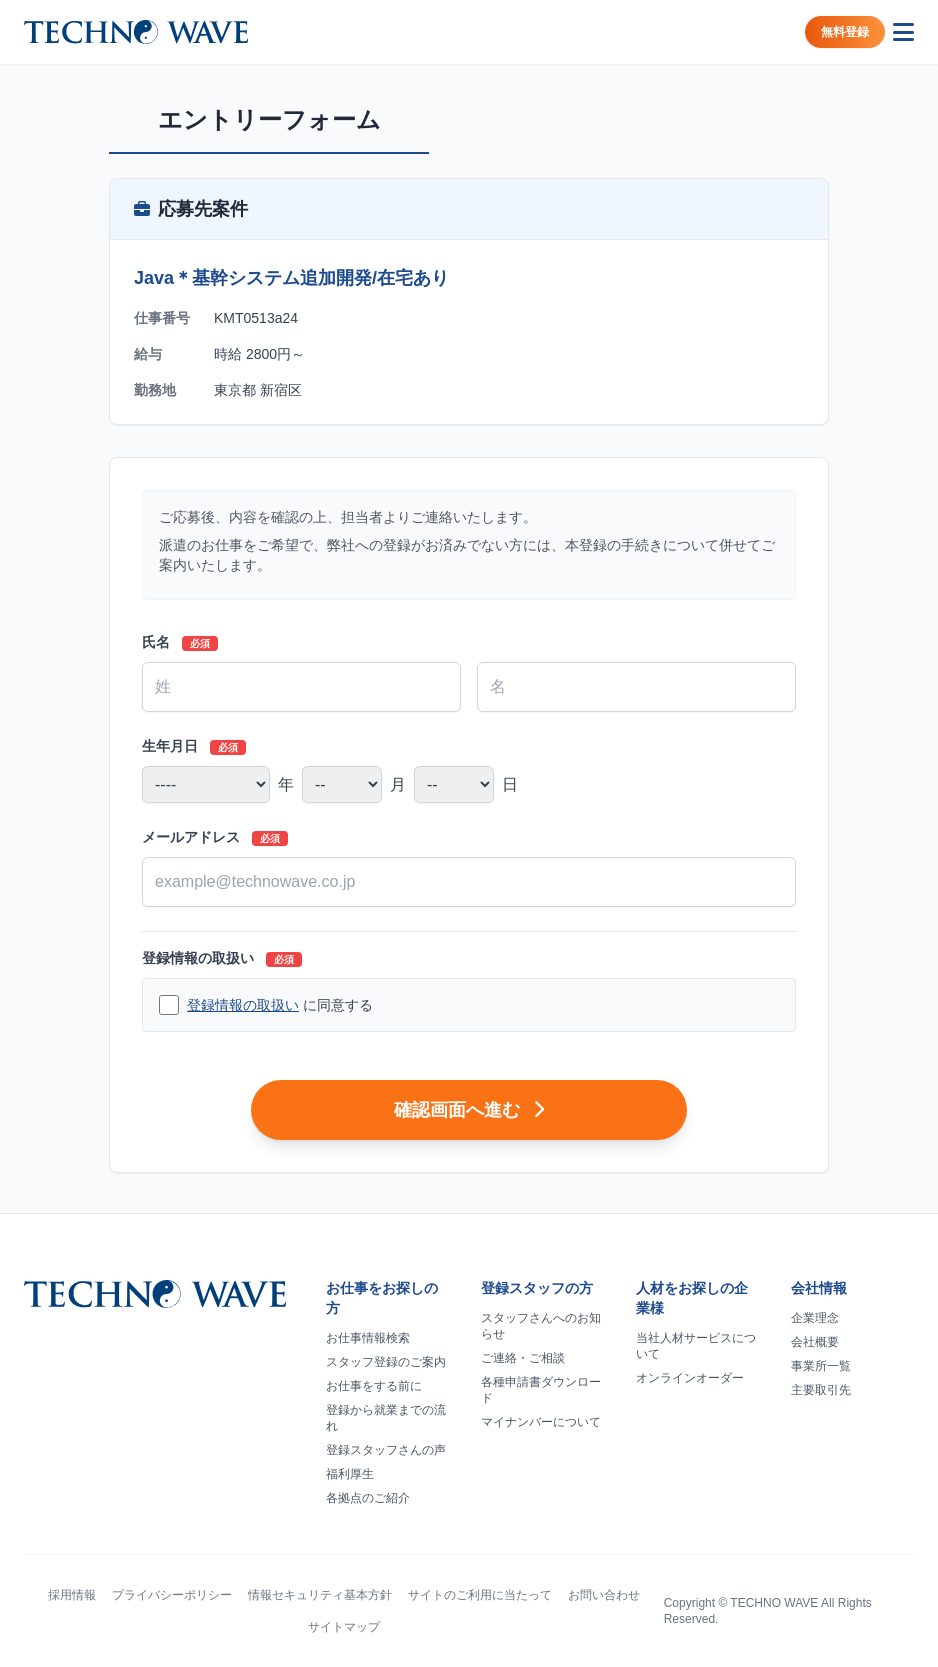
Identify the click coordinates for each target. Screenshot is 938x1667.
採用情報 (72, 1595)
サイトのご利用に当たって (480, 1595)
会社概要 (815, 1342)
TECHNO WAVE (774, 1603)
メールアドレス (215, 837)
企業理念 (815, 1318)
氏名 (180, 642)
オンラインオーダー (690, 1378)
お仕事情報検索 (368, 1338)
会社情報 (819, 1288)
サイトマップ (344, 1627)
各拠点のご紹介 (368, 1498)
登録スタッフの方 (537, 1288)
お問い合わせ (604, 1595)
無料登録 (845, 32)
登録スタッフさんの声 (386, 1450)
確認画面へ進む (469, 1110)
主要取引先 (821, 1390)
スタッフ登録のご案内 (386, 1362)
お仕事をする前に (374, 1386)
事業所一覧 (821, 1366)
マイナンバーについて (541, 1422)
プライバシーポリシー (172, 1595)
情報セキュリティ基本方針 (320, 1595)
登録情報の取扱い (222, 958)
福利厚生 (350, 1474)
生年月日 (194, 746)
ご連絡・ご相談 (523, 1358)
